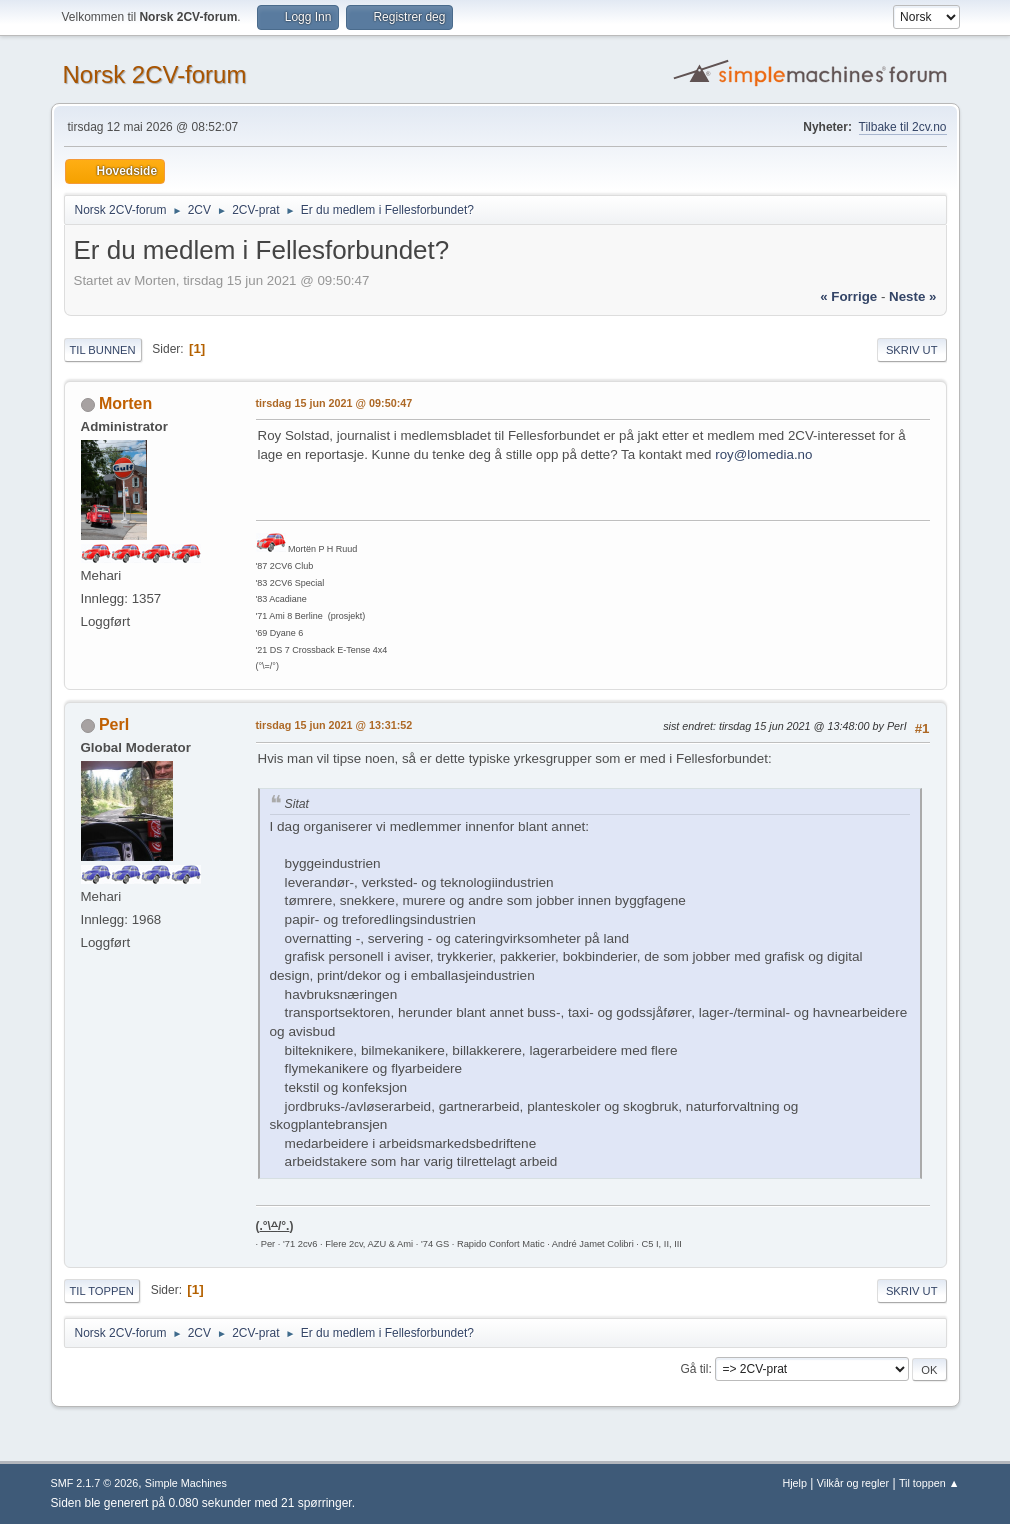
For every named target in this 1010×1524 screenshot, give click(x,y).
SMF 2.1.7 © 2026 (95, 1483)
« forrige (848, 296)
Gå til (694, 1369)
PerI (114, 724)
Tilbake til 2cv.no (903, 127)
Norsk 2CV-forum (155, 74)
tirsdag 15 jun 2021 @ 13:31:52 (334, 725)
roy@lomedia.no (763, 454)
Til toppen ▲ (929, 1483)
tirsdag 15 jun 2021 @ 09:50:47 (334, 403)
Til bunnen (103, 350)
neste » (912, 296)
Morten (125, 403)
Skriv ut (912, 350)
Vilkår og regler (853, 1483)
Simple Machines (186, 1483)
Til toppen (102, 1291)
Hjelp (794, 1483)
